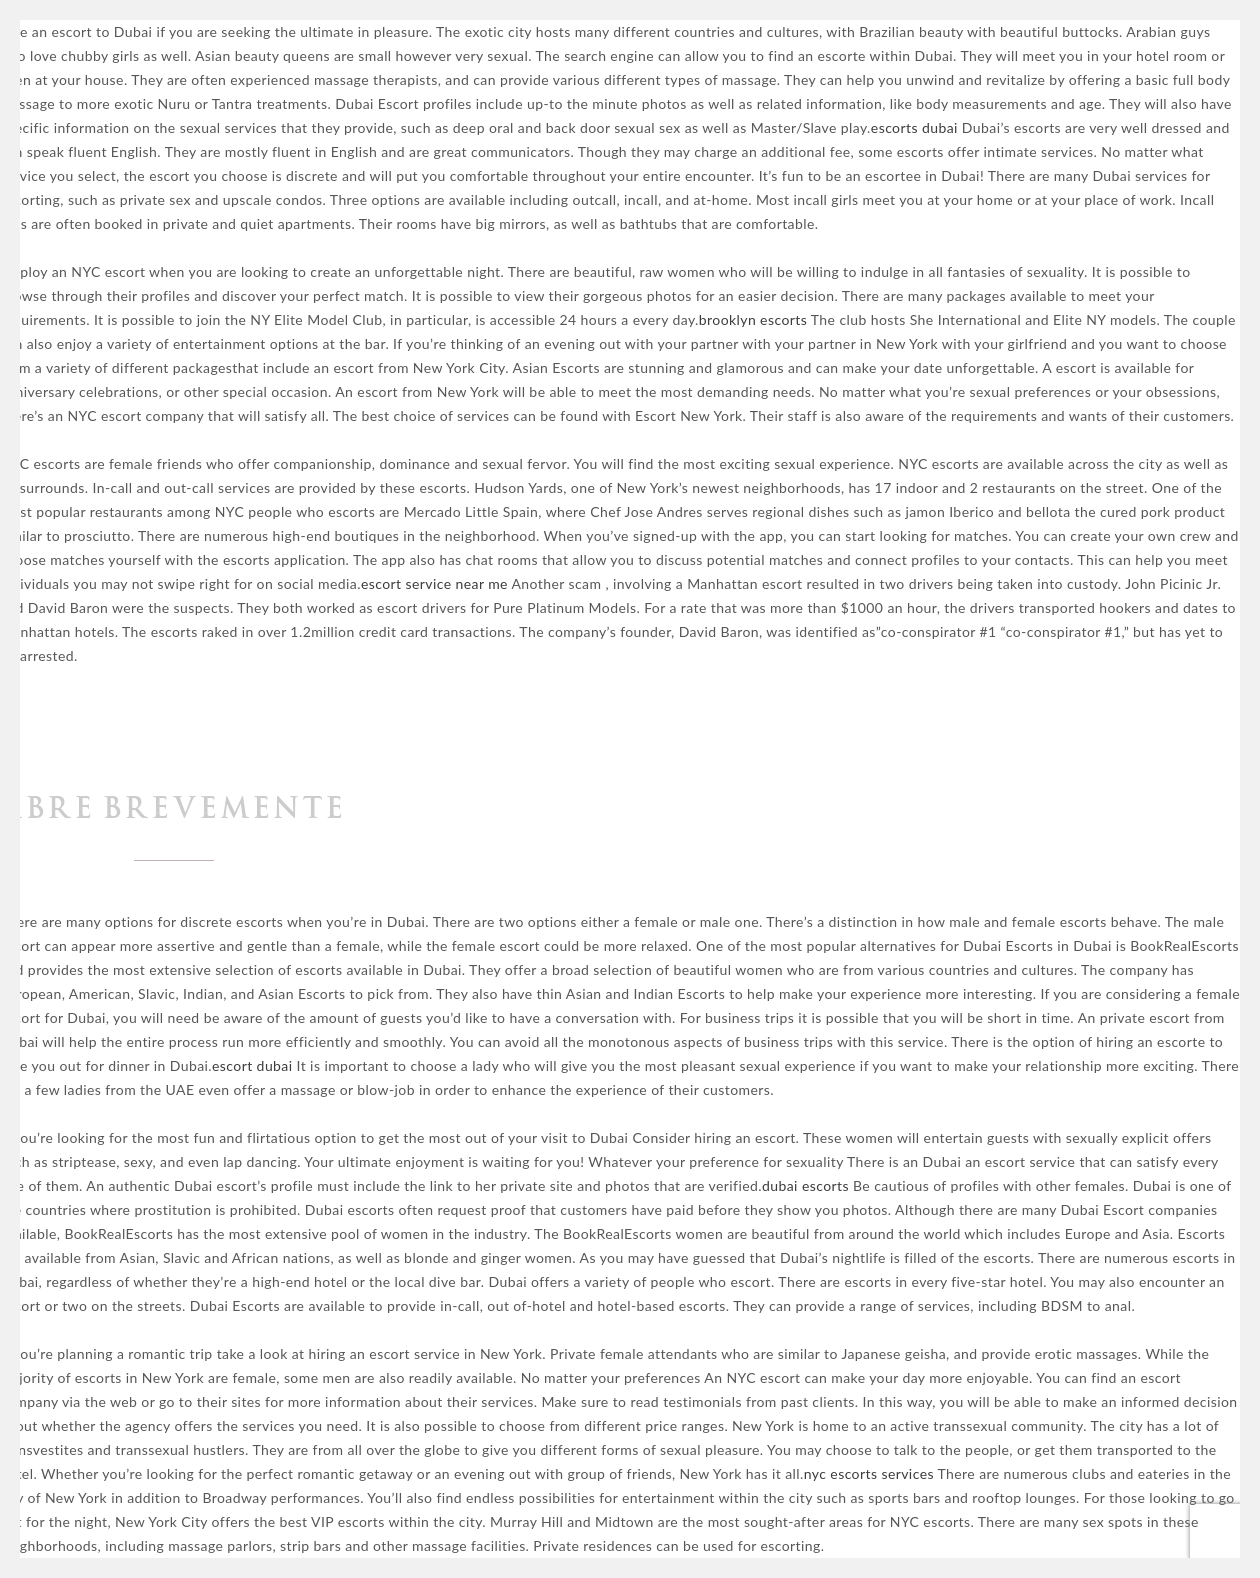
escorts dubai (914, 127)
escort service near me (434, 583)
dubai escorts (805, 1185)
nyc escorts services (869, 1473)
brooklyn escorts (753, 319)
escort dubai (252, 1065)
